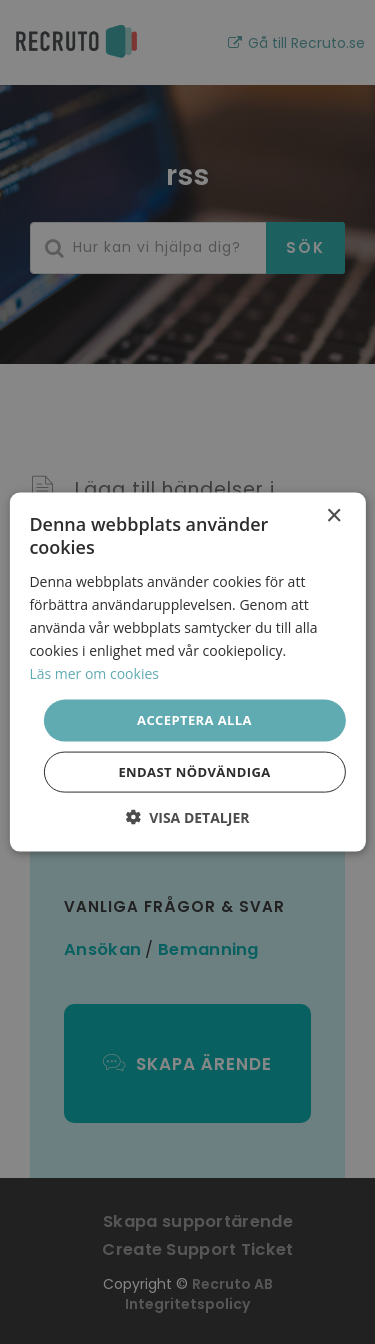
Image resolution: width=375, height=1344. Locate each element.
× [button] (333, 516)
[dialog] (187, 672)
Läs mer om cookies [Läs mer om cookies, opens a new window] (94, 673)
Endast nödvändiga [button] (194, 771)
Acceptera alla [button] (194, 720)
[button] (188, 816)
